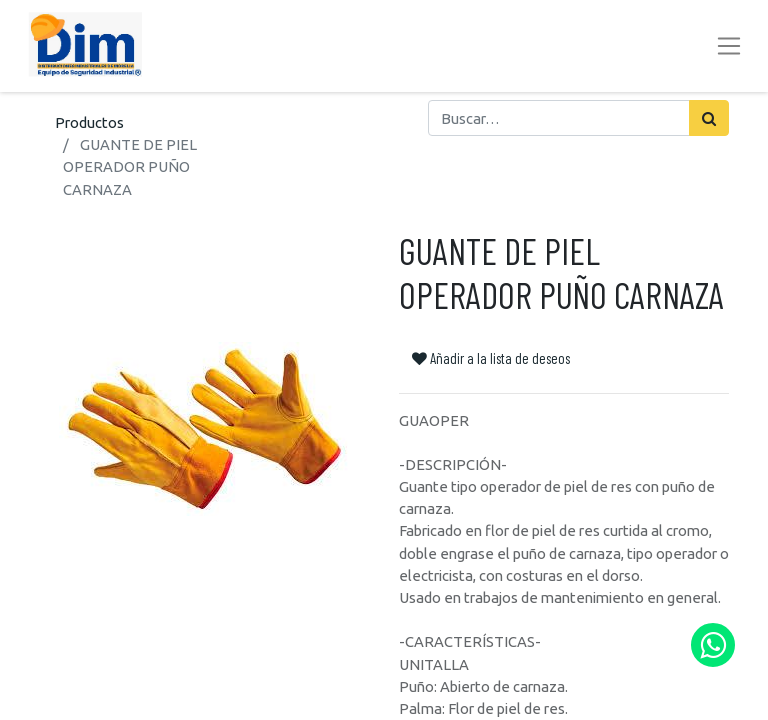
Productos (89, 122)
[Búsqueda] (709, 118)
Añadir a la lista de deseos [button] (491, 358)
